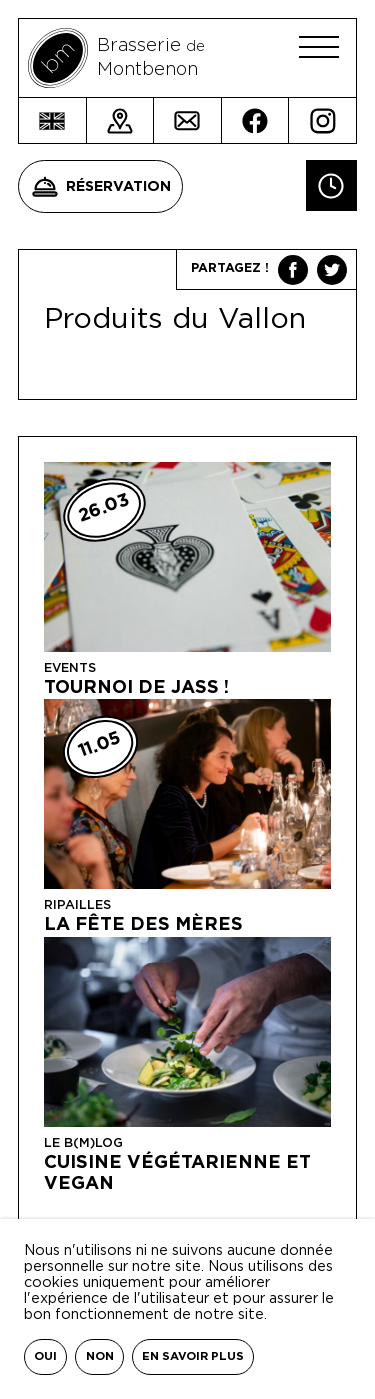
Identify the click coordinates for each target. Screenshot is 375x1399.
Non (100, 1356)
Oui (45, 1356)
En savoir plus (193, 1356)
